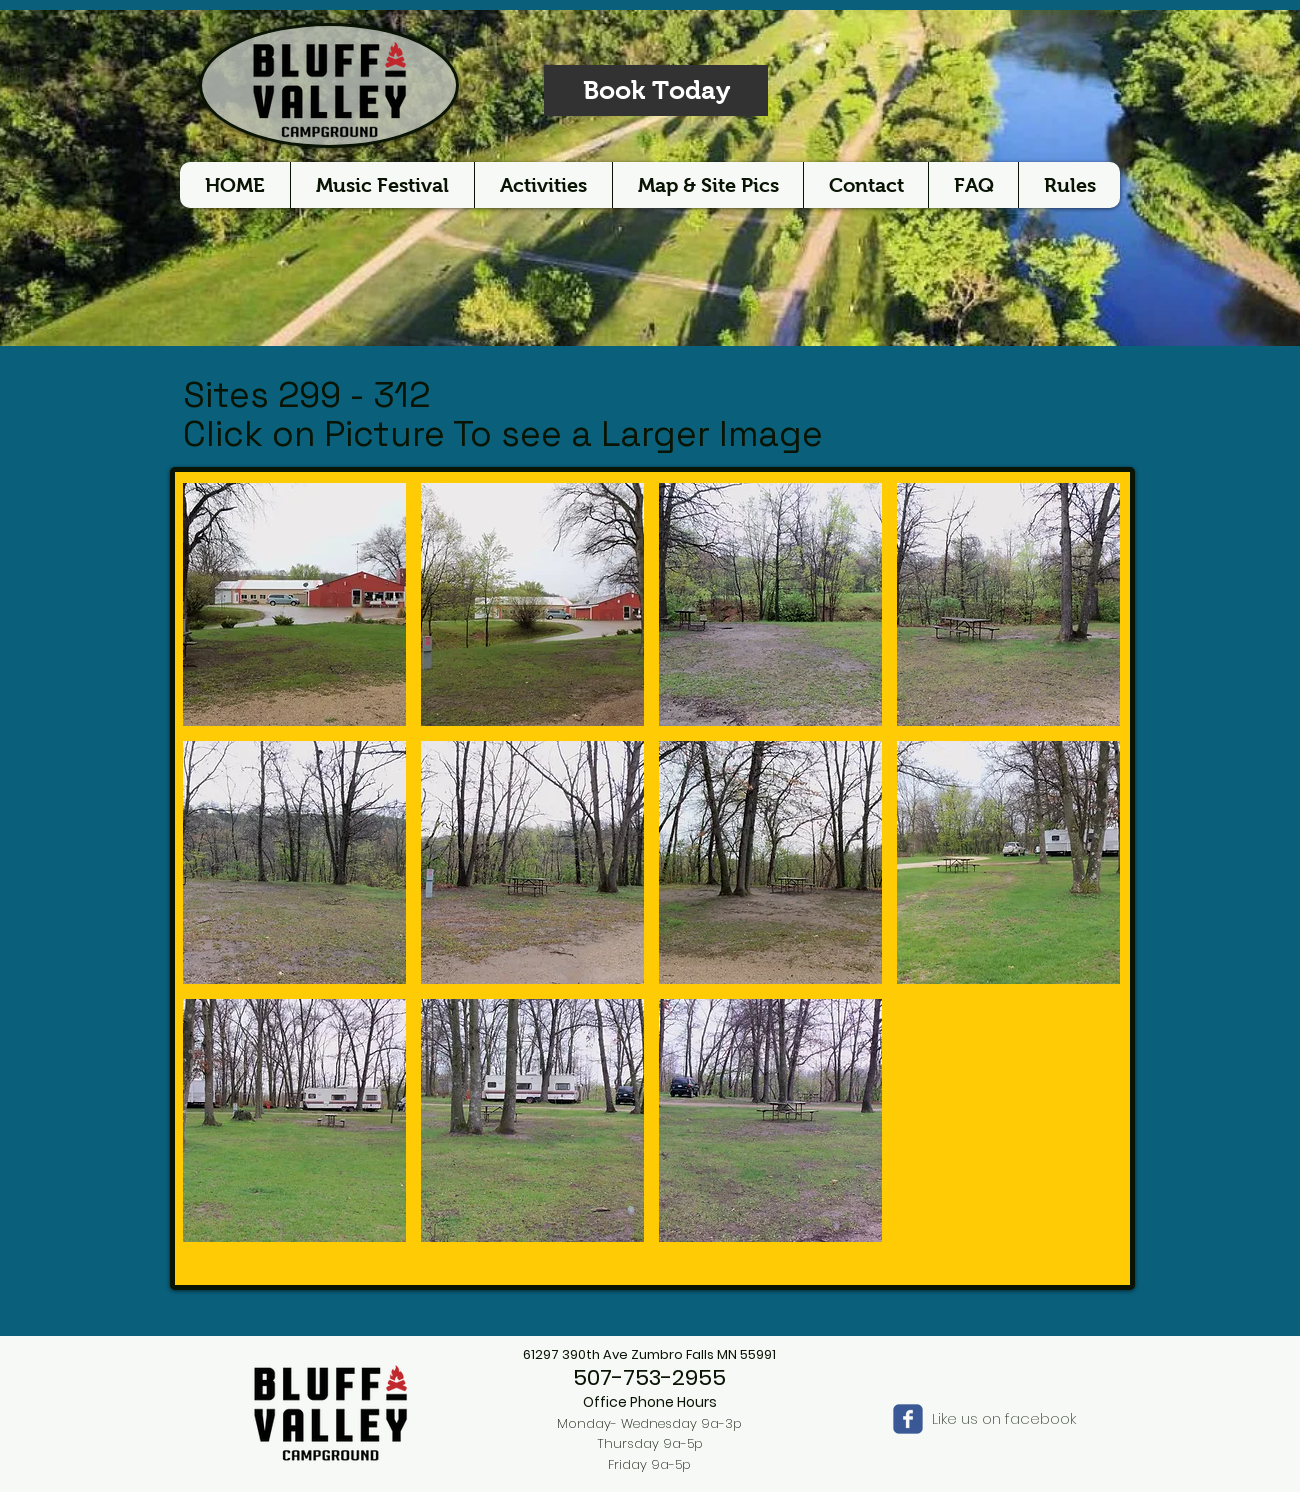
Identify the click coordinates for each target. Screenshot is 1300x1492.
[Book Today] (656, 90)
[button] (294, 604)
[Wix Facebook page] (908, 1419)
